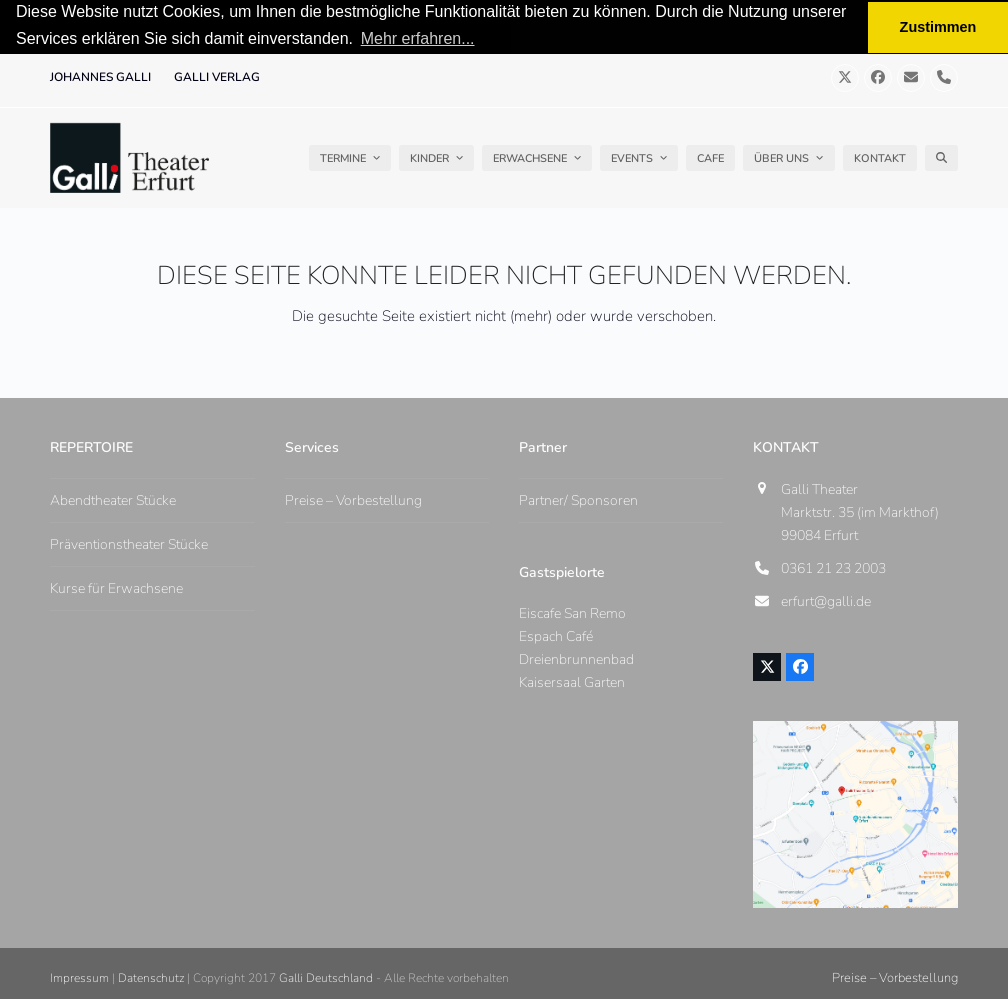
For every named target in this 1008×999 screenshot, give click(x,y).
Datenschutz (151, 977)
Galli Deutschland (326, 977)
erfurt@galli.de (826, 600)
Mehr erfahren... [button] (418, 38)
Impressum (79, 977)
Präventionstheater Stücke (129, 543)
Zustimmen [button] (938, 27)
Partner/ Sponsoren (578, 499)
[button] (941, 157)
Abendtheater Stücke (113, 499)
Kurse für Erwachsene (116, 587)
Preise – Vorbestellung (353, 499)
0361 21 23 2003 (833, 567)
